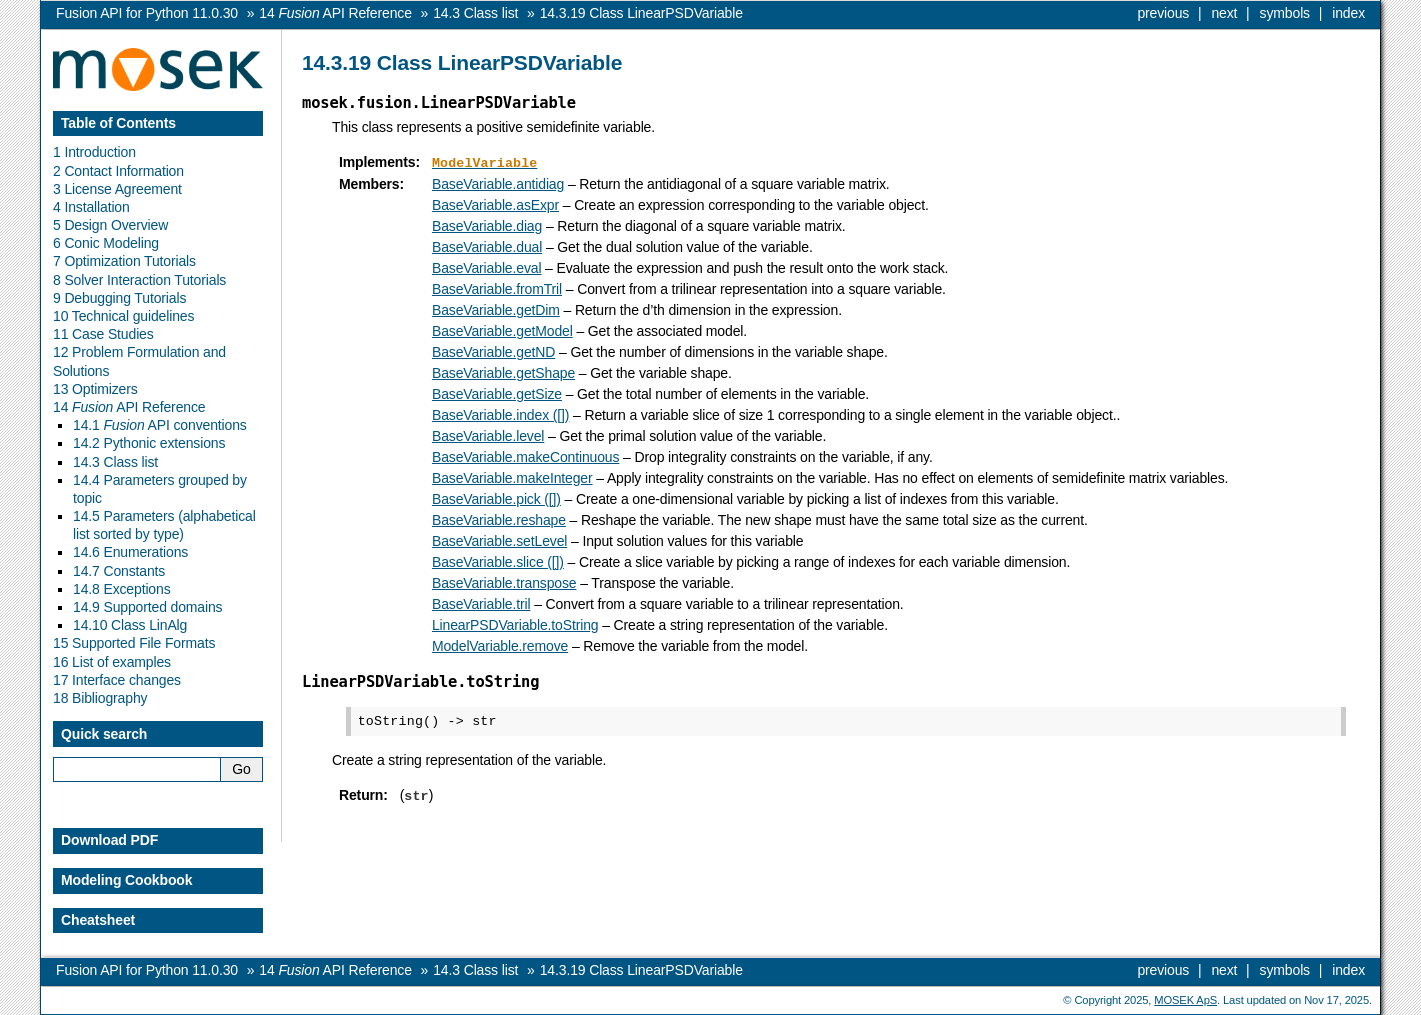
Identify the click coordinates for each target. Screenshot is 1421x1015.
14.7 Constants (119, 571)
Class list (475, 13)
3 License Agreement (117, 189)
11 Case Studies (103, 334)
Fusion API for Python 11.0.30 (147, 13)
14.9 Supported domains (147, 607)
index (1348, 13)
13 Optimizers (95, 389)
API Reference (335, 13)
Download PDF (109, 840)
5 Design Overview (110, 225)
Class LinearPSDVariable (641, 13)
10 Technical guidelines (123, 316)
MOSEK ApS (1185, 1000)
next (1224, 13)
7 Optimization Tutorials (124, 261)
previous (1163, 13)
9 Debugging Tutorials (119, 298)
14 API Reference (129, 407)
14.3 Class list (115, 462)
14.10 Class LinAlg (130, 625)
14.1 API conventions (160, 425)
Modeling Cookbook (126, 880)
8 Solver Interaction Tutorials (139, 280)
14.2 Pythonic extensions (149, 443)
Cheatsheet (98, 920)
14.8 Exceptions (122, 589)
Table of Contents (118, 123)
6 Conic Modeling (106, 243)
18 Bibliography (100, 698)
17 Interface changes (117, 680)
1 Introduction (94, 152)
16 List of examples (112, 662)
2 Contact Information (118, 171)
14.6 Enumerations (130, 552)
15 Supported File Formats (134, 643)
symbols (1285, 13)
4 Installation (91, 207)
